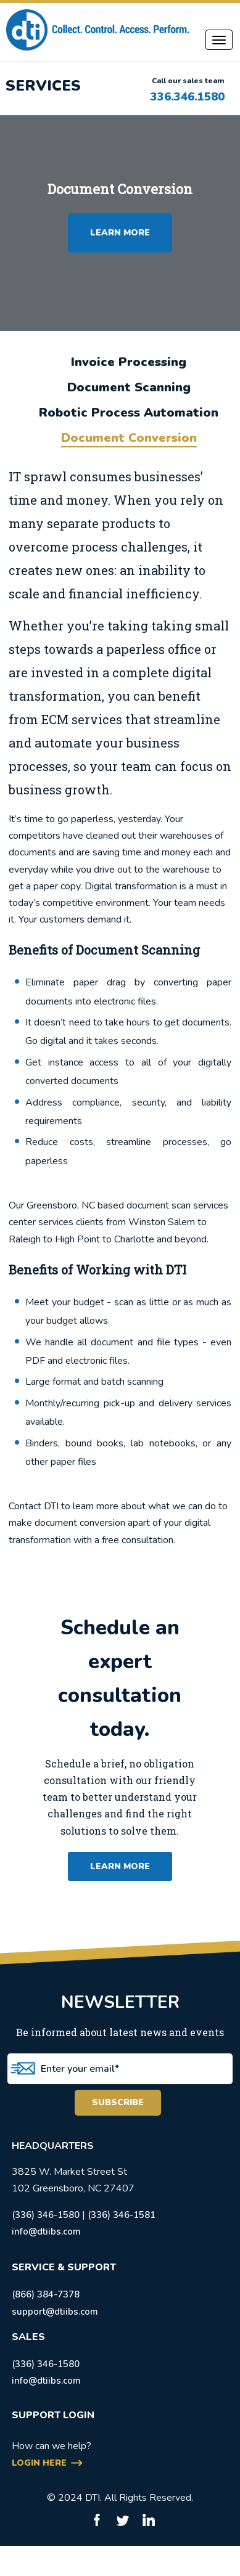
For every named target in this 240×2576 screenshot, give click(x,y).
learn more (120, 1866)
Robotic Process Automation (128, 412)
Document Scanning (129, 387)
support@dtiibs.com (55, 2311)
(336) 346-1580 (46, 2215)
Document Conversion (129, 438)
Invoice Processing (128, 362)
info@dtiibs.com (46, 2231)
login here (39, 2463)
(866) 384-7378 (46, 2294)
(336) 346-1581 (121, 2215)
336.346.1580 (188, 96)
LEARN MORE (120, 232)
